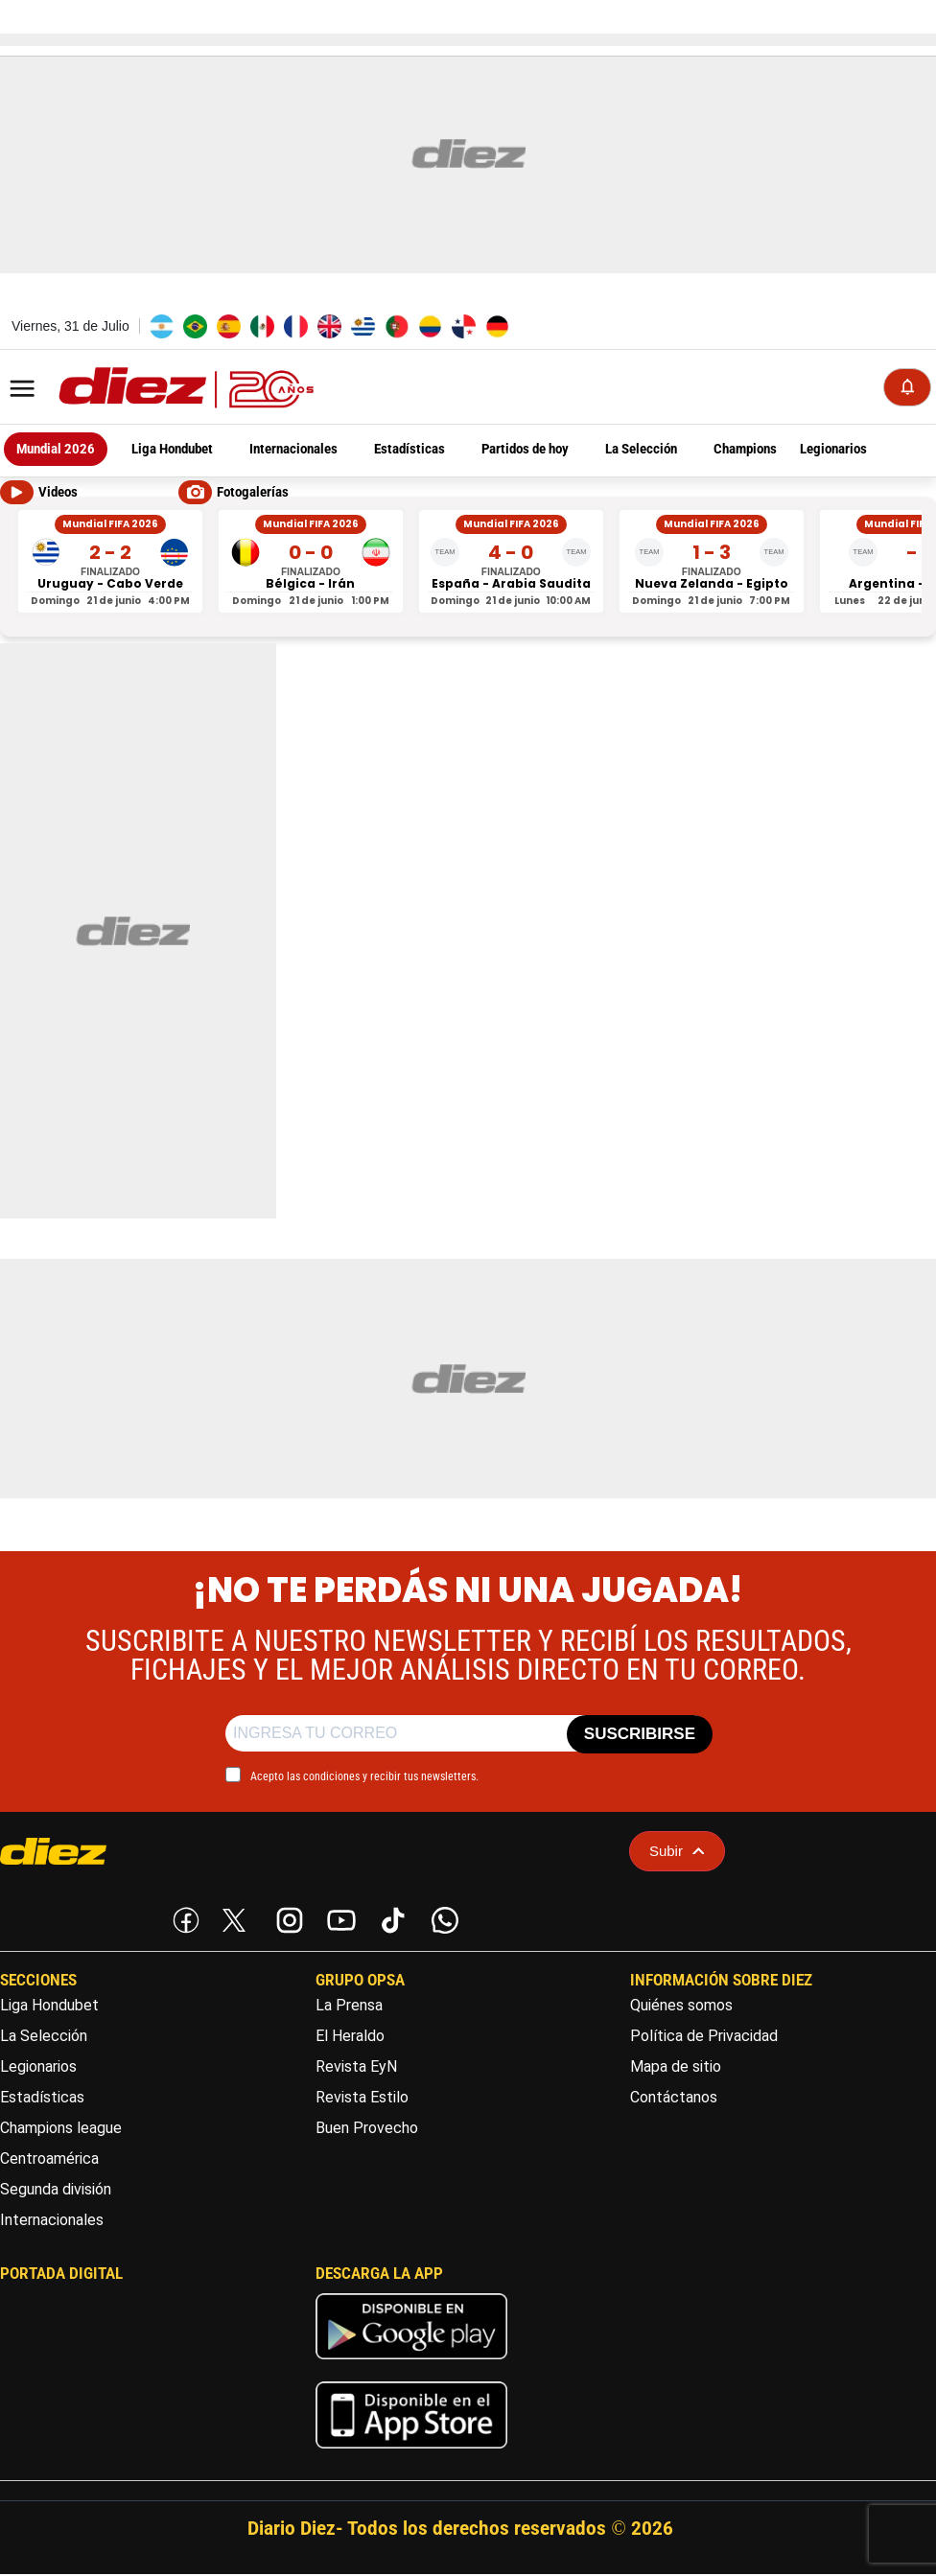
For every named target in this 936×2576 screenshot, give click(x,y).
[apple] (411, 2455)
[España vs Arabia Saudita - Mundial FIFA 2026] (511, 563)
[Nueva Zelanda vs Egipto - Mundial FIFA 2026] (711, 563)
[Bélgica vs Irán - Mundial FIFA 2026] (311, 563)
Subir (677, 1853)
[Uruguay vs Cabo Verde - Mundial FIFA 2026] (110, 563)
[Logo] (144, 389)
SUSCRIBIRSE (639, 1737)
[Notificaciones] (907, 388)
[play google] (411, 2365)
